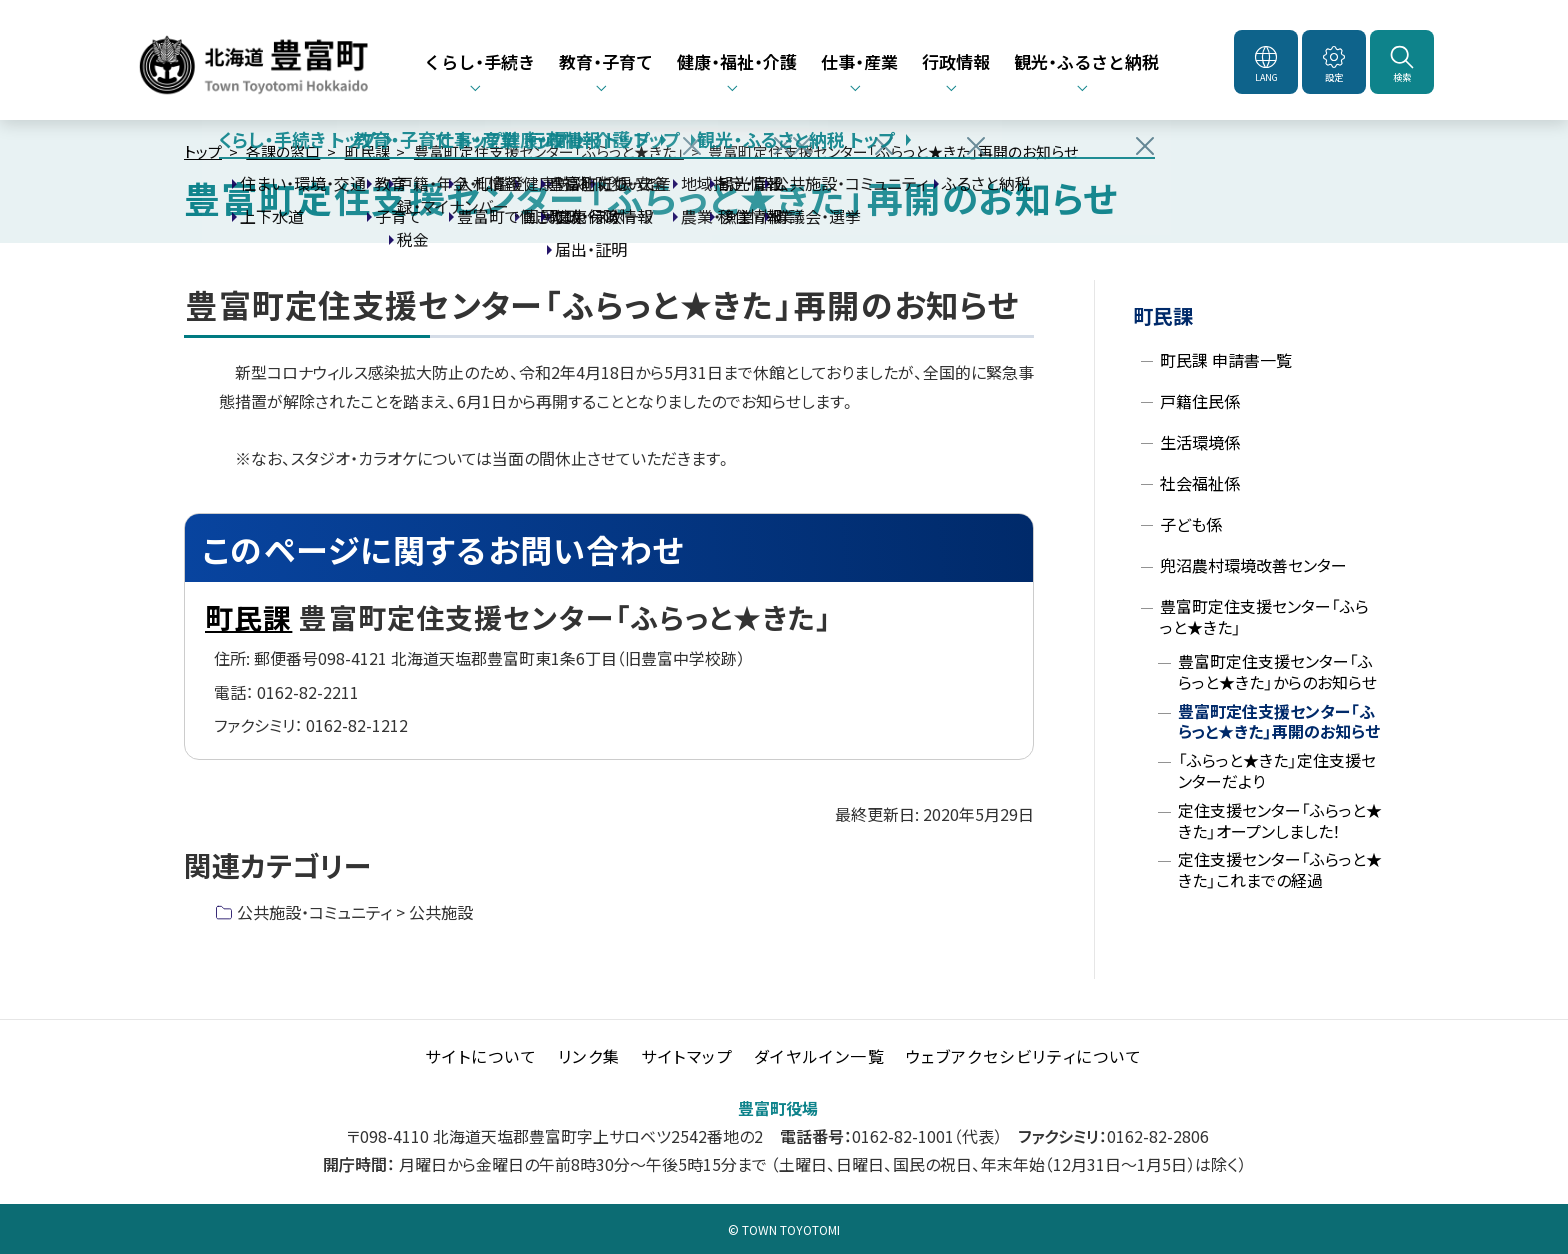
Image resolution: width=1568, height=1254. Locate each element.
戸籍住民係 (1200, 401)
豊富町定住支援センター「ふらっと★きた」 (549, 151)
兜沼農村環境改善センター (1253, 565)
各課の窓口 (283, 151)
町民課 (367, 151)
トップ (203, 151)
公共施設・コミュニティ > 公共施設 (355, 912)
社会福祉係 (1200, 483)
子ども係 (1191, 524)
